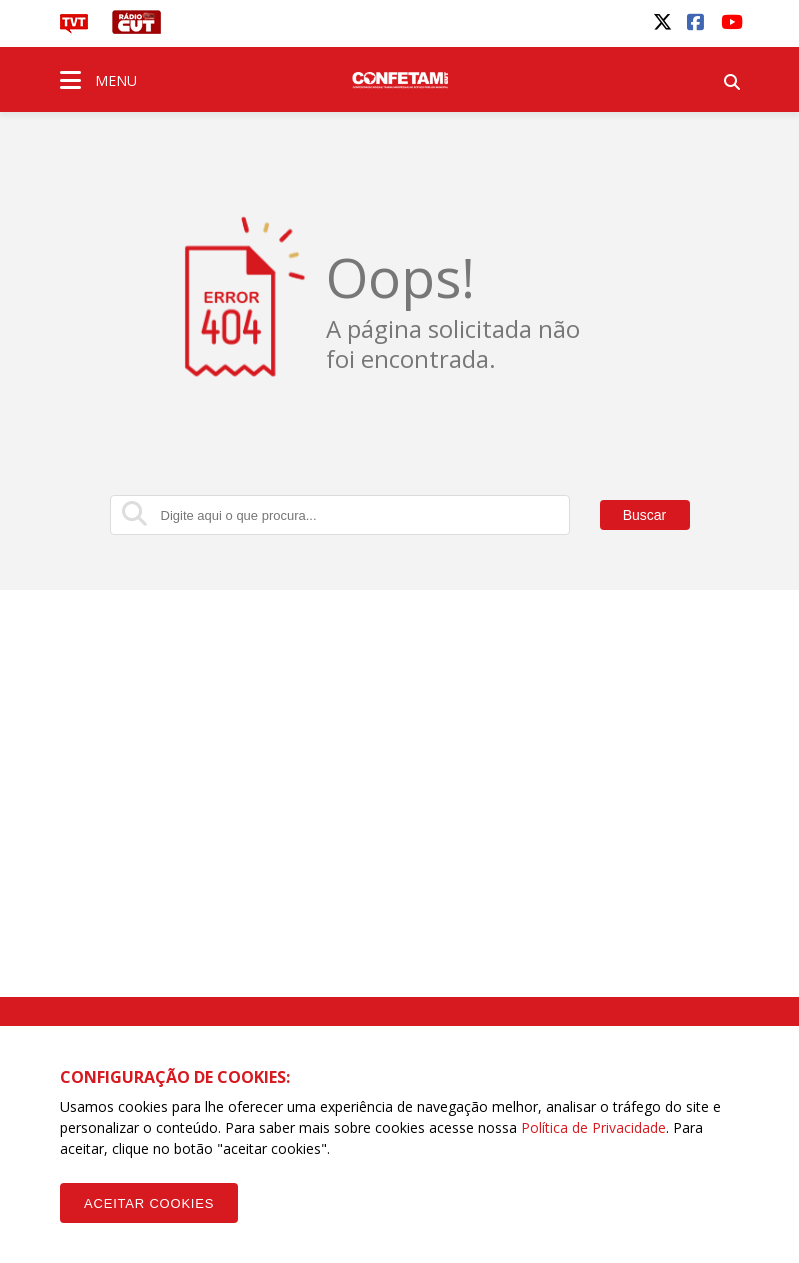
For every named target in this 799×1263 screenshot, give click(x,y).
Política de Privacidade (593, 1127)
